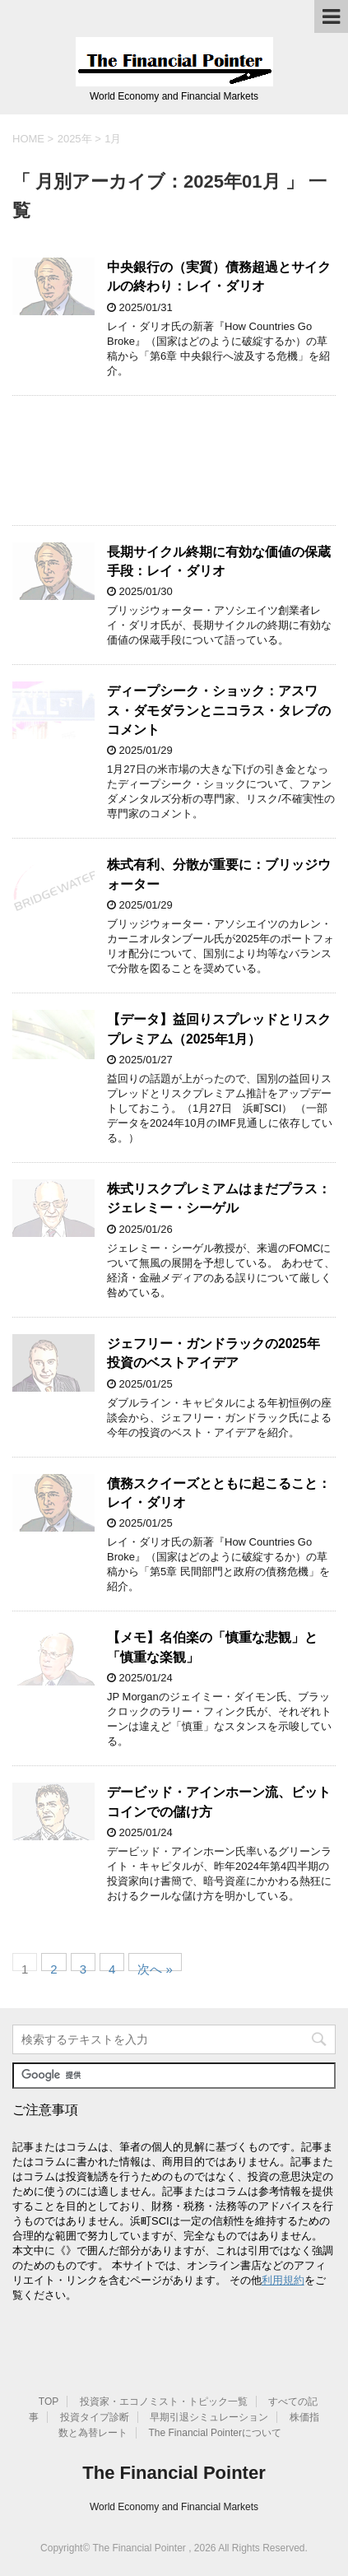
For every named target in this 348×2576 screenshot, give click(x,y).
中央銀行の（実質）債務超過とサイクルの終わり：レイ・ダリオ (219, 276)
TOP (48, 2401)
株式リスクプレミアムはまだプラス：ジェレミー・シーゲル (219, 1198)
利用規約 (283, 2280)
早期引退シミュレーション (209, 2417)
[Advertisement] (174, 460)
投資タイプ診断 (94, 2417)
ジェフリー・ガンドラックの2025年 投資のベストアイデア (213, 1353)
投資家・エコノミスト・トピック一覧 (164, 2401)
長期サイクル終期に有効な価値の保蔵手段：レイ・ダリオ (219, 561)
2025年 (75, 139)
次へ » (155, 1966)
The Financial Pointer (173, 2472)
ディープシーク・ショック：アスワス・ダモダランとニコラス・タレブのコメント (219, 710)
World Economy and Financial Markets (174, 2507)
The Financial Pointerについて (215, 2433)
